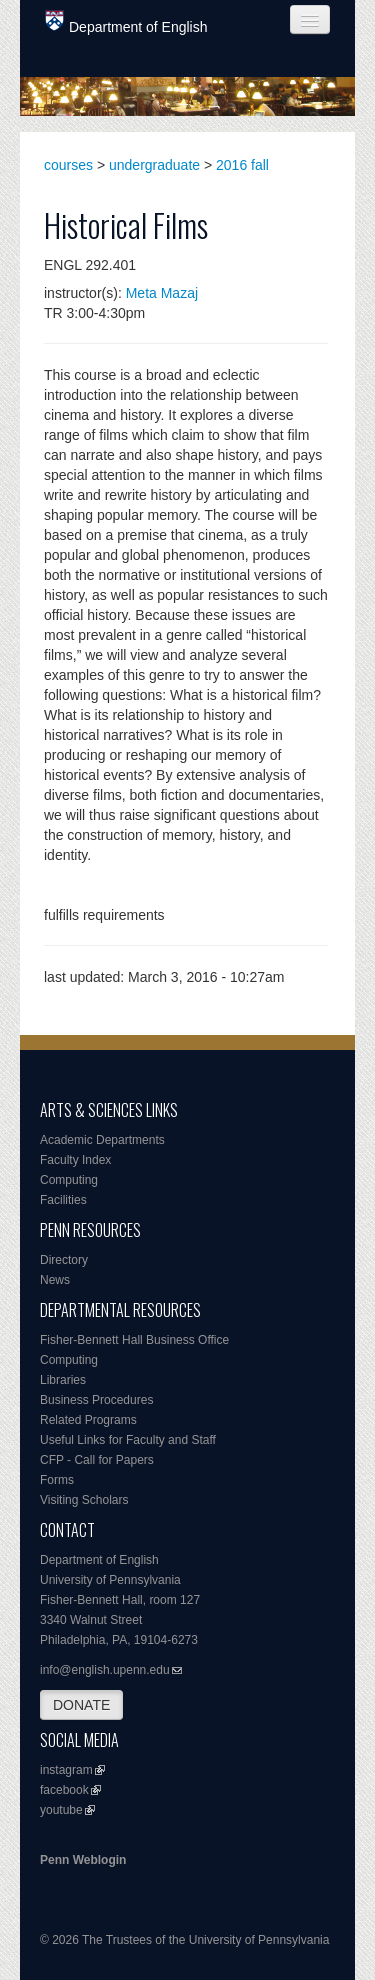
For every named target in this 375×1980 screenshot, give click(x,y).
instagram (66, 1770)
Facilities (63, 1200)
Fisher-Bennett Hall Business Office (134, 1340)
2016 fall (242, 165)
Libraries (63, 1380)
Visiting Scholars (84, 1500)
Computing (69, 1180)
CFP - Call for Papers (97, 1460)
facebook (64, 1790)
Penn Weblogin (83, 1860)
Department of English (126, 22)
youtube (61, 1810)
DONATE (81, 1705)
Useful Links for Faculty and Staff (128, 1440)
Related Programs (88, 1420)
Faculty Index (75, 1160)
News (55, 1280)
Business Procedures (96, 1400)
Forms (57, 1480)
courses (68, 165)
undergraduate (154, 165)
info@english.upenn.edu (105, 1670)
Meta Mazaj (162, 293)
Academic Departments (102, 1140)
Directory (64, 1260)
